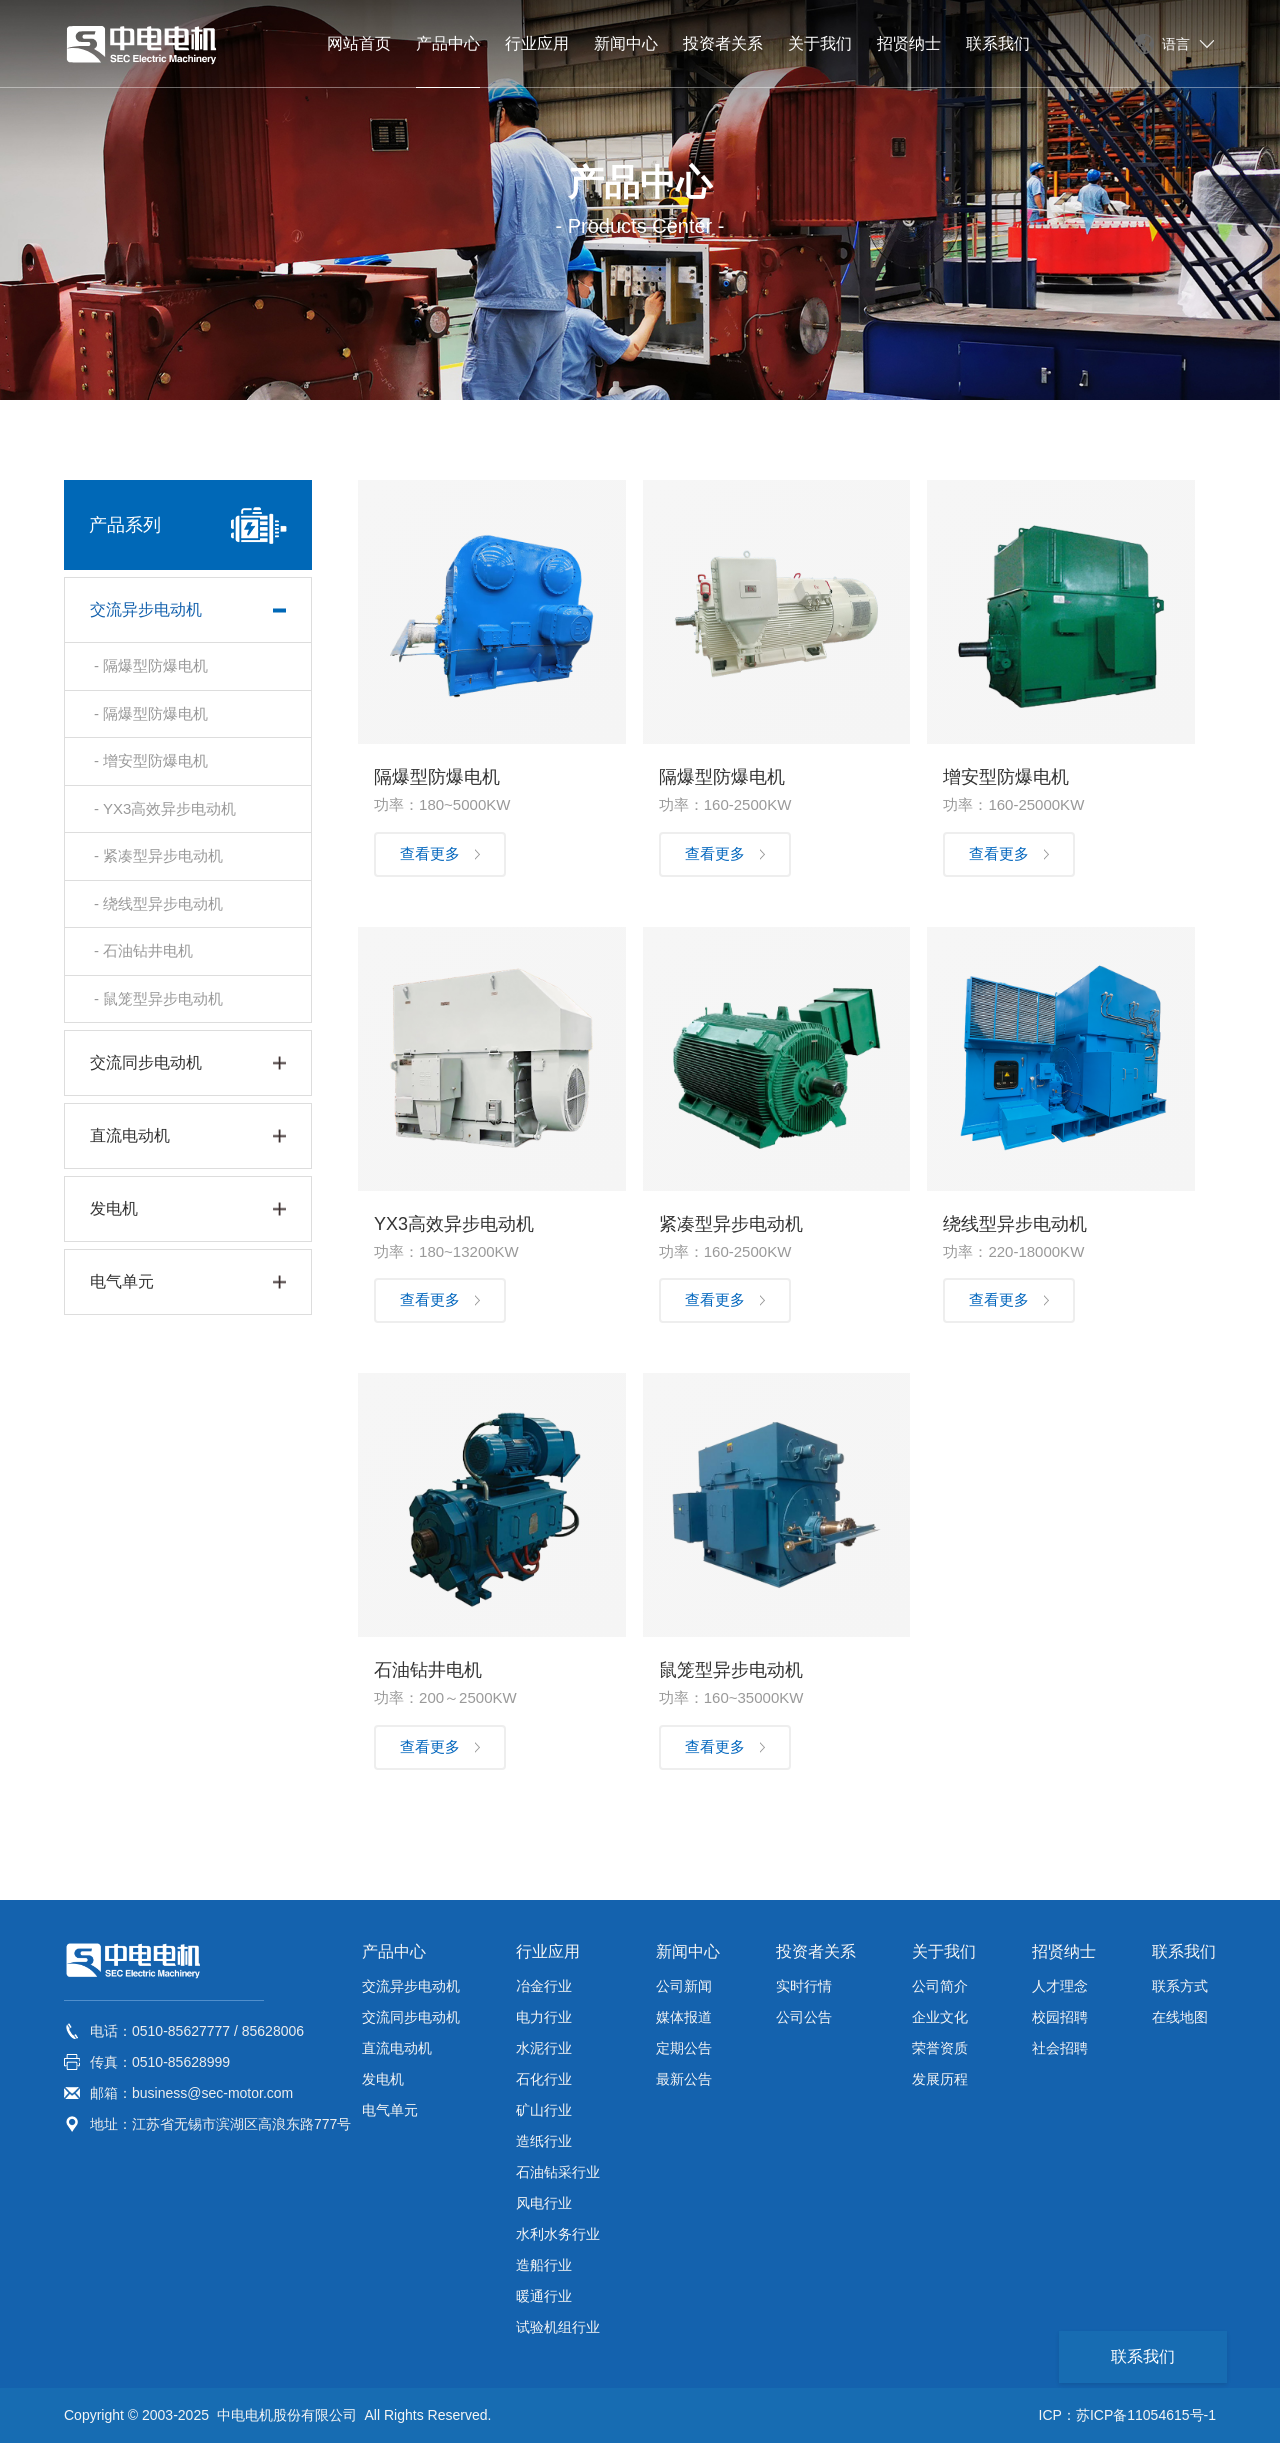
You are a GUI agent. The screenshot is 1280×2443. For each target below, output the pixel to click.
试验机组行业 (558, 2327)
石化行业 (544, 2079)
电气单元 (390, 2110)
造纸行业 (544, 2141)
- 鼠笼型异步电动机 (158, 998)
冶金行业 (544, 1986)
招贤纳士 (1064, 1951)
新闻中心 (688, 1951)
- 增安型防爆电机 (151, 760)
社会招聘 (1060, 2048)
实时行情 (804, 1986)
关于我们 (944, 1951)
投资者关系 (816, 1951)
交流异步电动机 (411, 1986)
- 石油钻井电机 (143, 950)
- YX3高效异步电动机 (165, 808)
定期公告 (684, 2048)
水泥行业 (544, 2048)
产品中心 (394, 1951)
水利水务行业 (558, 2234)
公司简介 (940, 1986)
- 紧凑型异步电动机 (158, 855)
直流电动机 (397, 2048)
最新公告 (684, 2079)
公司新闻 (684, 1986)
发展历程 (940, 2079)
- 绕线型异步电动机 (158, 903)
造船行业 (544, 2265)
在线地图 (1180, 2017)
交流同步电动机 (411, 2017)
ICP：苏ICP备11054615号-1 (1127, 2415)
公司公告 (804, 2017)
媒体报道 (684, 2017)
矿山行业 (544, 2110)
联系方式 (1180, 1986)
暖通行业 (544, 2296)
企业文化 (940, 2017)
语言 (1176, 44)
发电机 (383, 2079)
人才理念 (1060, 1986)
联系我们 (1184, 1951)
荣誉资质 (940, 2048)
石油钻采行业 (558, 2172)
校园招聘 (1060, 2017)
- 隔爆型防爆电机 (151, 665)
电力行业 (544, 2017)
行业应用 (548, 1951)
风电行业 (544, 2203)
